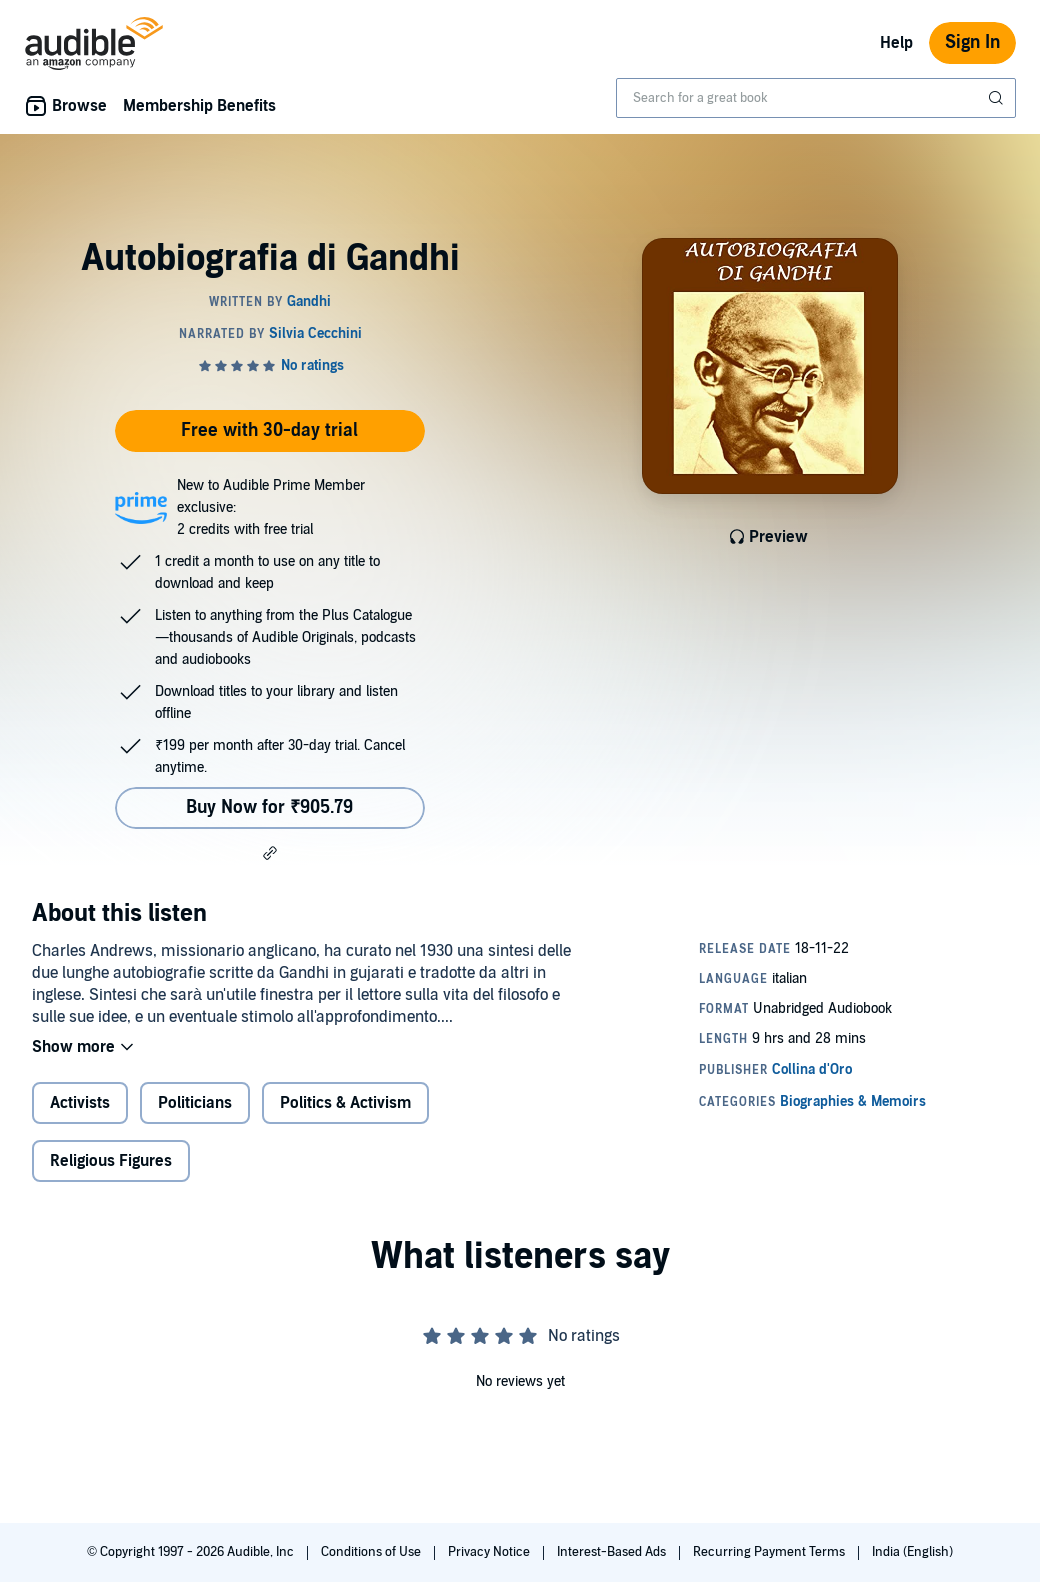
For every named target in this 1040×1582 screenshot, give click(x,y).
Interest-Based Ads (613, 1552)
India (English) (912, 1552)
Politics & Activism (345, 1103)
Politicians (195, 1103)
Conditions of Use (372, 1552)
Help (896, 43)
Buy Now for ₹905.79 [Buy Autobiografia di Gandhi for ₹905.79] (269, 807)
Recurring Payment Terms (770, 1552)
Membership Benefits (199, 106)
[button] (270, 853)
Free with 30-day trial (269, 430)
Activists (80, 1103)
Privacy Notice (490, 1552)
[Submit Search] (998, 98)
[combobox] (816, 98)
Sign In (972, 42)
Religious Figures (111, 1161)
